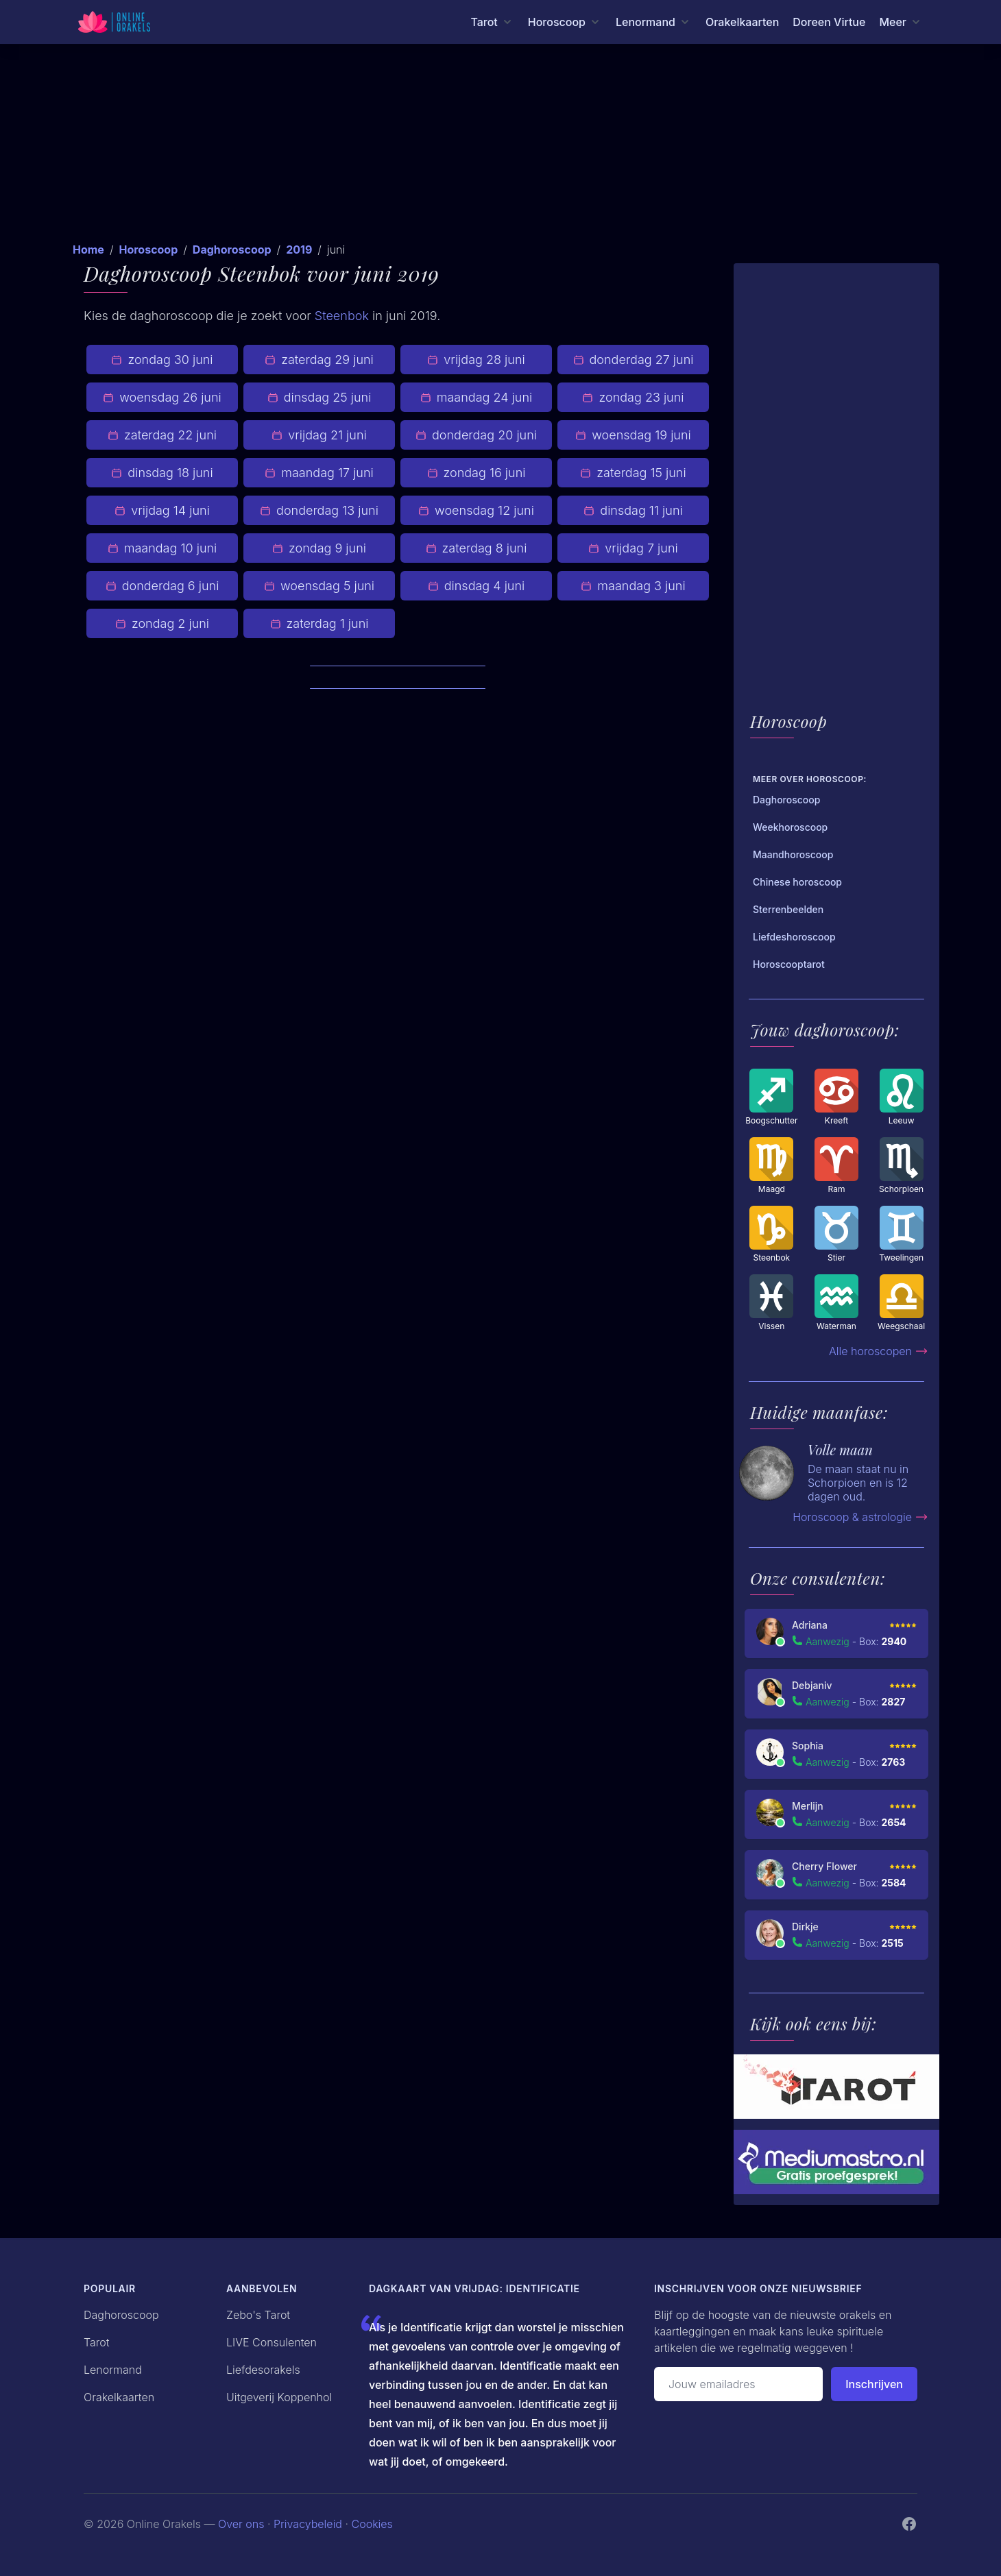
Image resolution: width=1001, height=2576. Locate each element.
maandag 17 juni (319, 472)
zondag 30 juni (162, 359)
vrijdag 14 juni (162, 510)
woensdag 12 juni (476, 510)
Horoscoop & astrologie (860, 1517)
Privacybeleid (308, 2524)
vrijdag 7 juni (632, 548)
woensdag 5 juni (319, 586)
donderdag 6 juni (162, 586)
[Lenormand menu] (654, 22)
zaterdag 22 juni (162, 435)
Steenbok (342, 315)
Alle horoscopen (878, 1351)
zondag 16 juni (476, 472)
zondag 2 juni (162, 623)
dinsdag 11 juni (632, 510)
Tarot (97, 2342)
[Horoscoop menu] (565, 22)
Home (88, 249)
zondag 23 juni (633, 397)
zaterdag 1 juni (319, 623)
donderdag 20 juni (476, 435)
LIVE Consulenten (271, 2342)
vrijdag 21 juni (319, 435)
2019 (299, 249)
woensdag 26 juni (162, 397)
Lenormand (113, 2370)
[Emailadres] (738, 2384)
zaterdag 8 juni (476, 548)
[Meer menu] (901, 22)
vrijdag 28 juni (475, 359)
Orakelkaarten (742, 22)
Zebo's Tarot (258, 2315)
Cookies (372, 2524)
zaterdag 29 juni (319, 359)
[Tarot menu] (492, 22)
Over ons (241, 2524)
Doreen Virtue (829, 22)
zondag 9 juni (319, 548)
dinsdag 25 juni (319, 397)
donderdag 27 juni (633, 359)
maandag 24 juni (476, 397)
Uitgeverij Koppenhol (279, 2397)
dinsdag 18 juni (162, 472)
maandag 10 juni (162, 548)
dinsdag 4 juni (476, 586)
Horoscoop (148, 249)
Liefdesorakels (263, 2370)
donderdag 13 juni (319, 510)
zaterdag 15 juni (633, 472)
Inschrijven (874, 2384)
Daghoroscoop (232, 249)
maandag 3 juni (633, 586)
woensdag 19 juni (633, 435)
